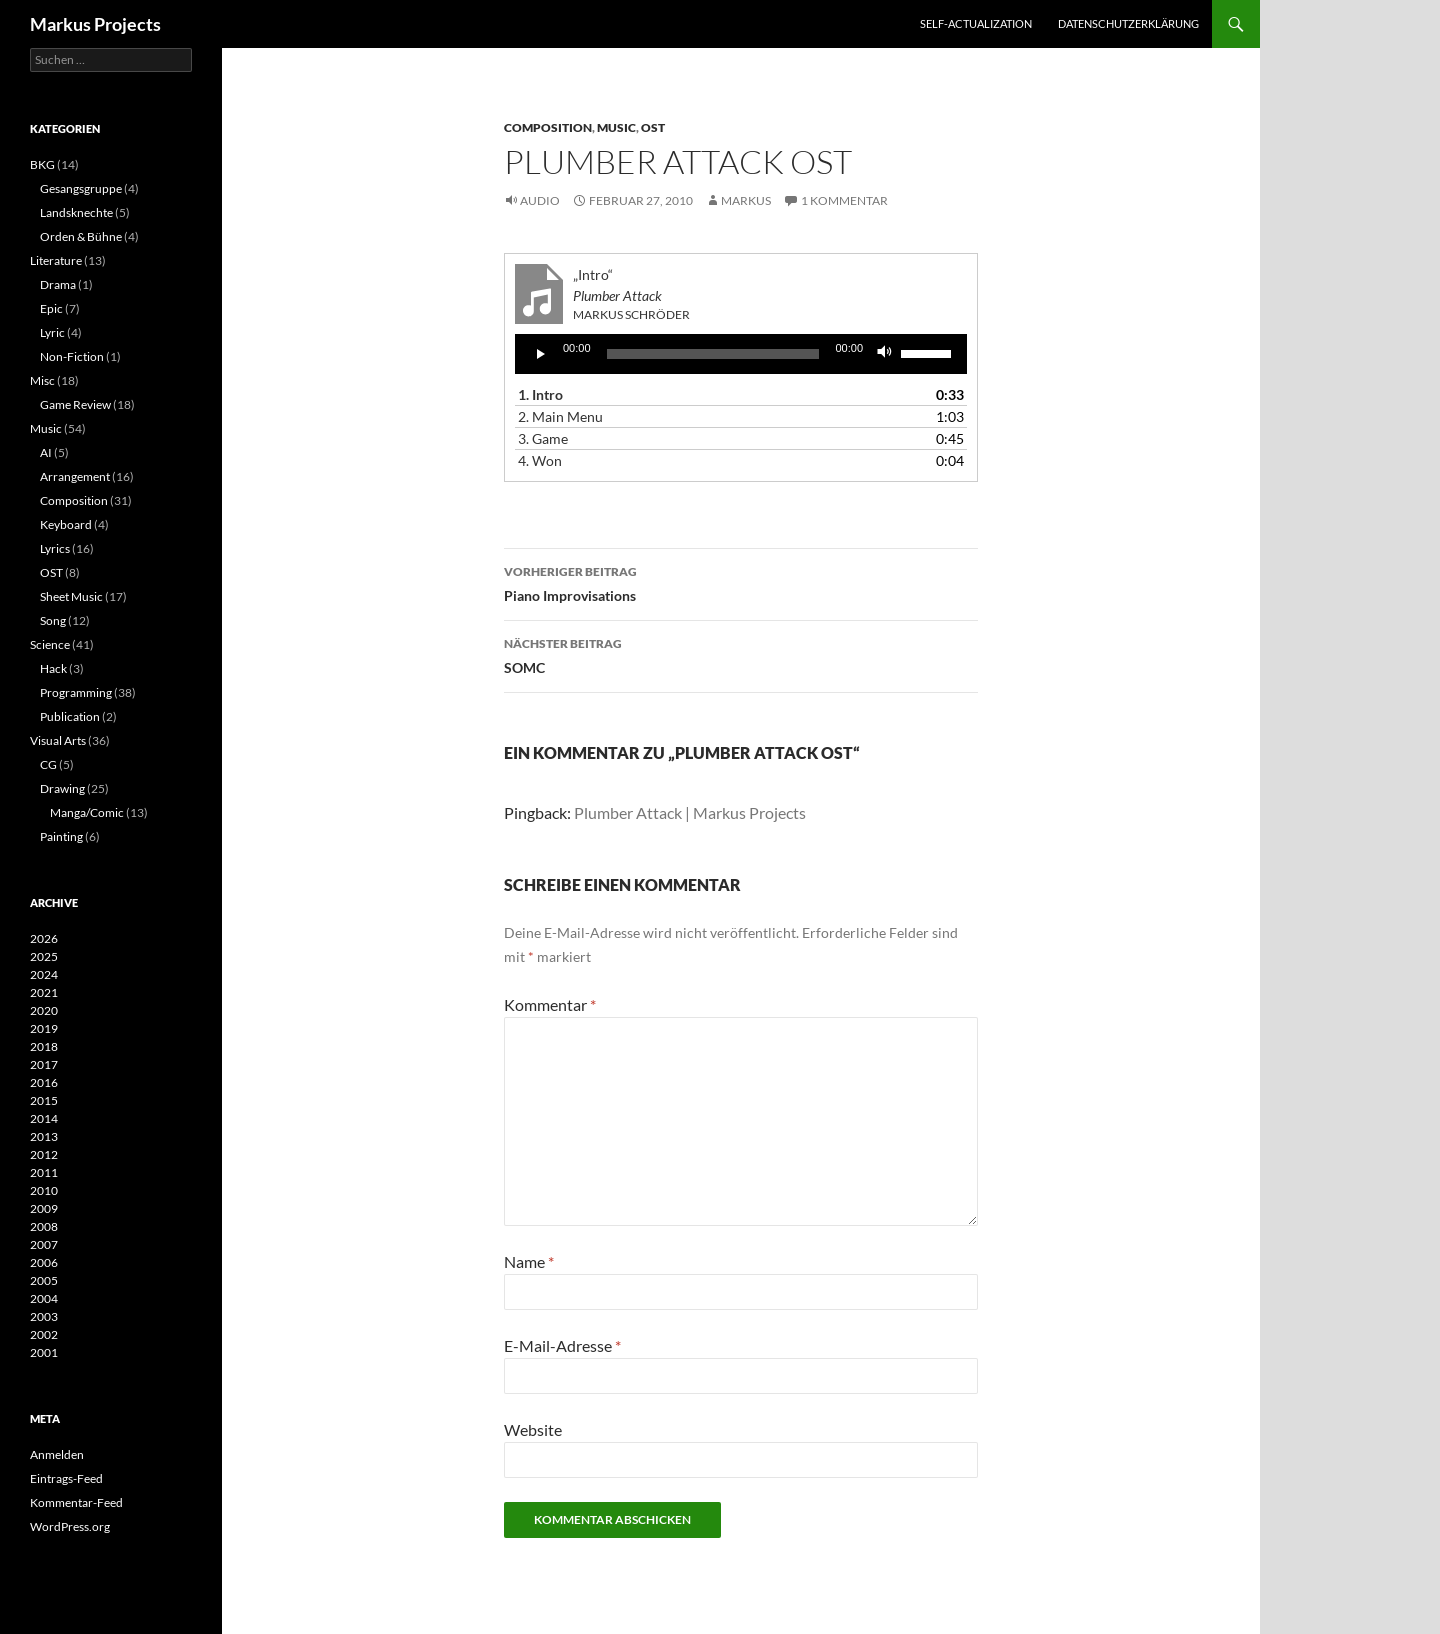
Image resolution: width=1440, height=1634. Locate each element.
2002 (44, 1334)
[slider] (713, 354)
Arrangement (75, 476)
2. (560, 416)
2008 (44, 1226)
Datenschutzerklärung (1128, 23)
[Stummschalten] (885, 354)
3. (543, 438)
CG (48, 764)
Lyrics (55, 548)
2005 (44, 1280)
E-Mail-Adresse (562, 1345)
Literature (56, 260)
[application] (741, 354)
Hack (53, 668)
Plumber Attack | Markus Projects (690, 812)
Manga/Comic (87, 812)
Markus (746, 200)
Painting (61, 836)
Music (616, 127)
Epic (51, 308)
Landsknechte (76, 212)
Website (533, 1429)
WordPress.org (70, 1526)
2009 (44, 1208)
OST (653, 127)
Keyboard (66, 524)
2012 (44, 1154)
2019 (44, 1028)
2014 (44, 1118)
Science (50, 644)
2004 (44, 1298)
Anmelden (57, 1454)
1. (540, 394)
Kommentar (550, 1004)
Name (529, 1261)
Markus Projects (95, 24)
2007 (44, 1244)
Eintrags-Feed (66, 1478)
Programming (76, 692)
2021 (44, 992)
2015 (44, 1100)
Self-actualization (976, 23)
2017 (44, 1064)
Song (53, 620)
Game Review (75, 404)
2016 (44, 1082)
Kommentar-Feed (76, 1502)
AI (46, 452)
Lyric (52, 332)
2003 (44, 1316)
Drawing (62, 788)
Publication (70, 716)
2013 (44, 1136)
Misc (42, 380)
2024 (44, 974)
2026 (44, 938)
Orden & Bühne (81, 236)
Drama (58, 284)
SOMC (741, 654)
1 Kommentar (844, 200)
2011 (44, 1172)
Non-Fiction (72, 356)
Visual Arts (58, 740)
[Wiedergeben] (541, 354)
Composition (548, 127)
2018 (44, 1046)
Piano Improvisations (741, 582)
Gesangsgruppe (81, 188)
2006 (44, 1262)
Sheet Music (71, 596)
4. (540, 460)
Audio (540, 200)
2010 (44, 1190)
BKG (42, 164)
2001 (44, 1352)
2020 (44, 1010)
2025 (44, 956)
